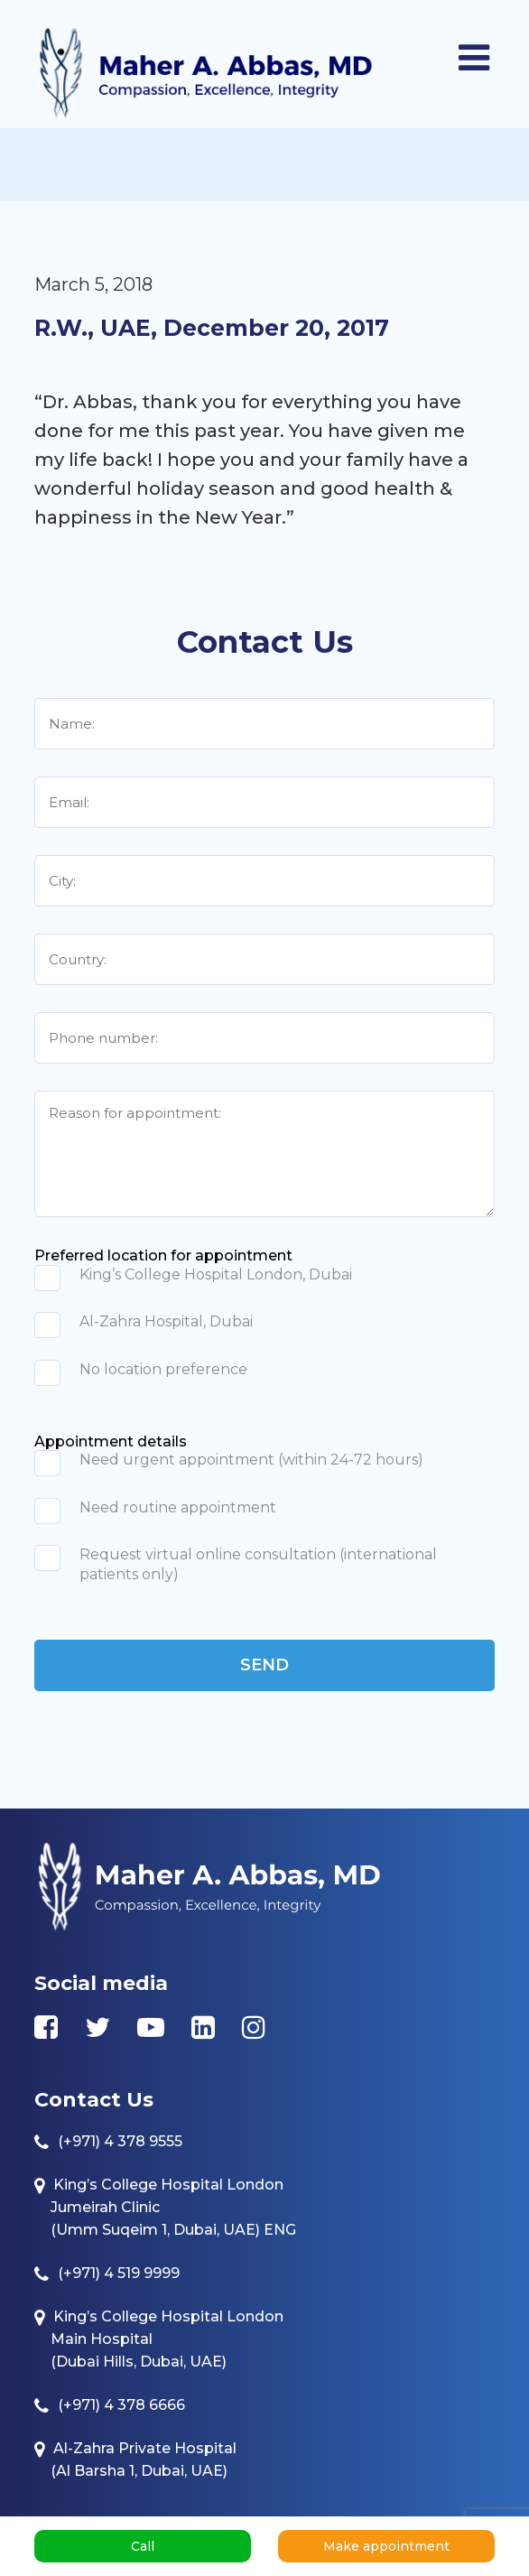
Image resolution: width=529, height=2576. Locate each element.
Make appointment (386, 2546)
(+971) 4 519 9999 (119, 2273)
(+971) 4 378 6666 (121, 2404)
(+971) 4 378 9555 (120, 2141)
